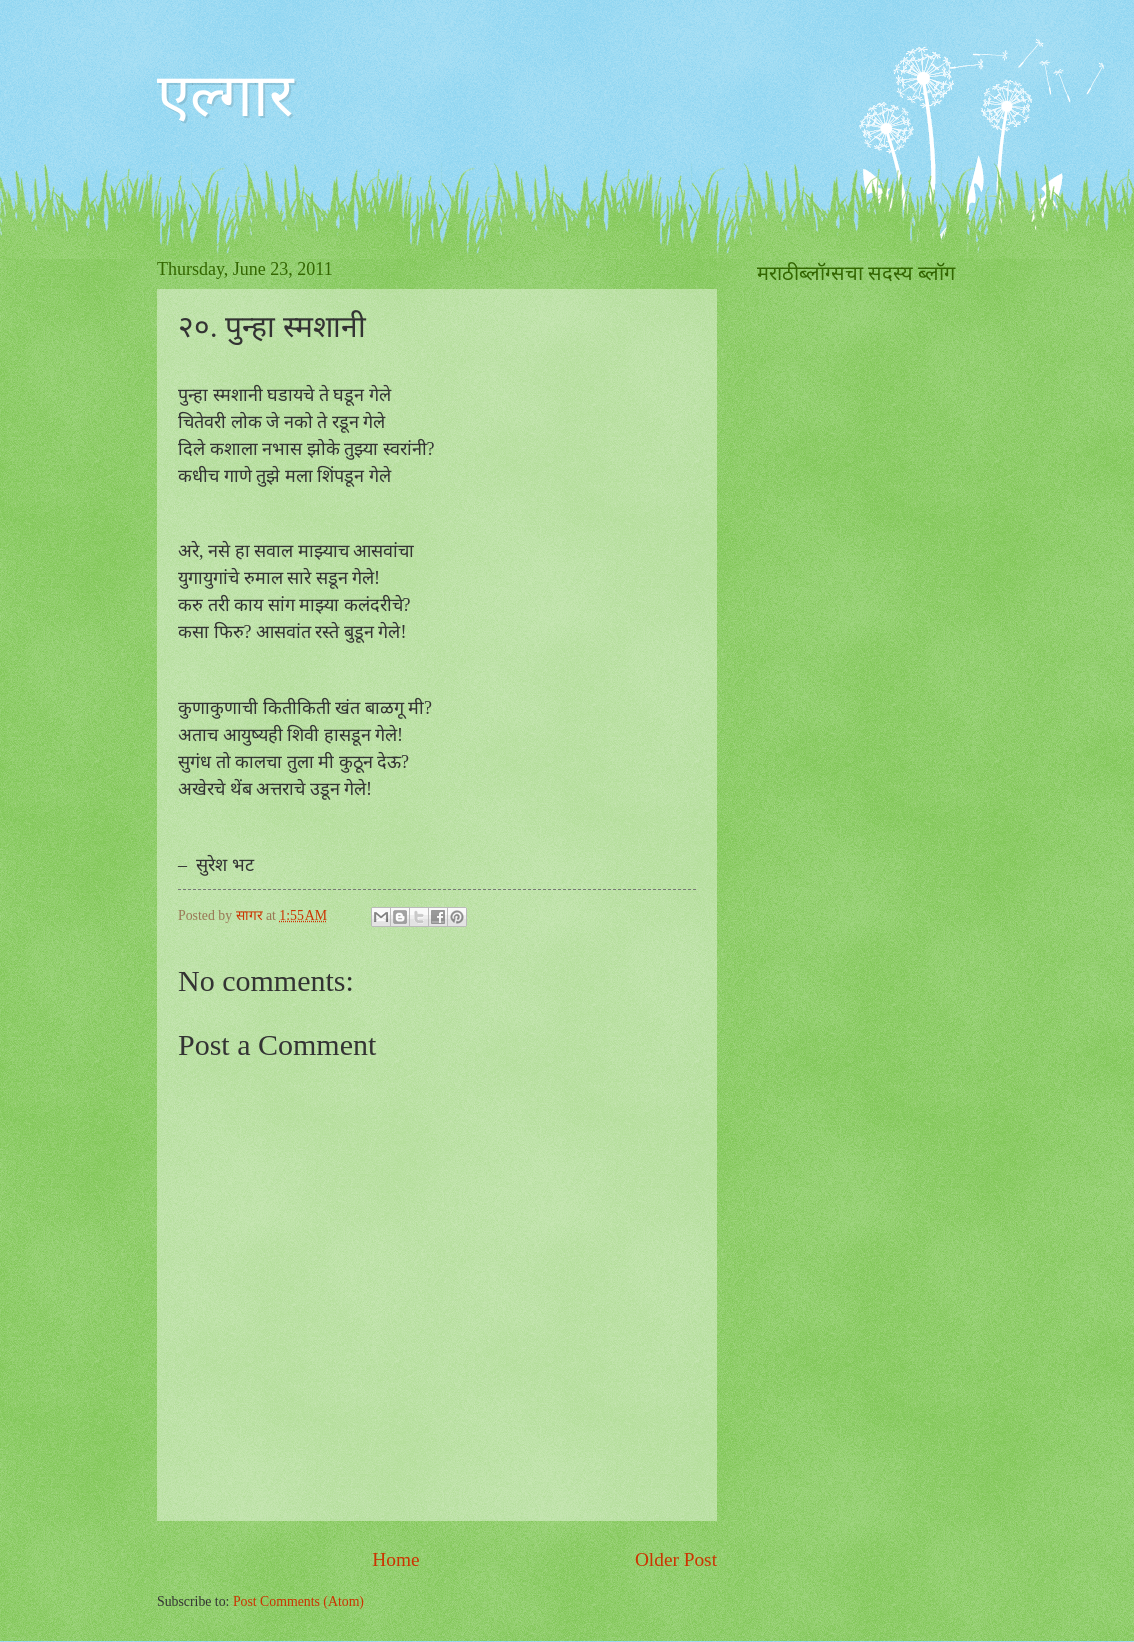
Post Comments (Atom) (298, 1601)
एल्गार (225, 96)
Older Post (676, 1559)
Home (395, 1559)
